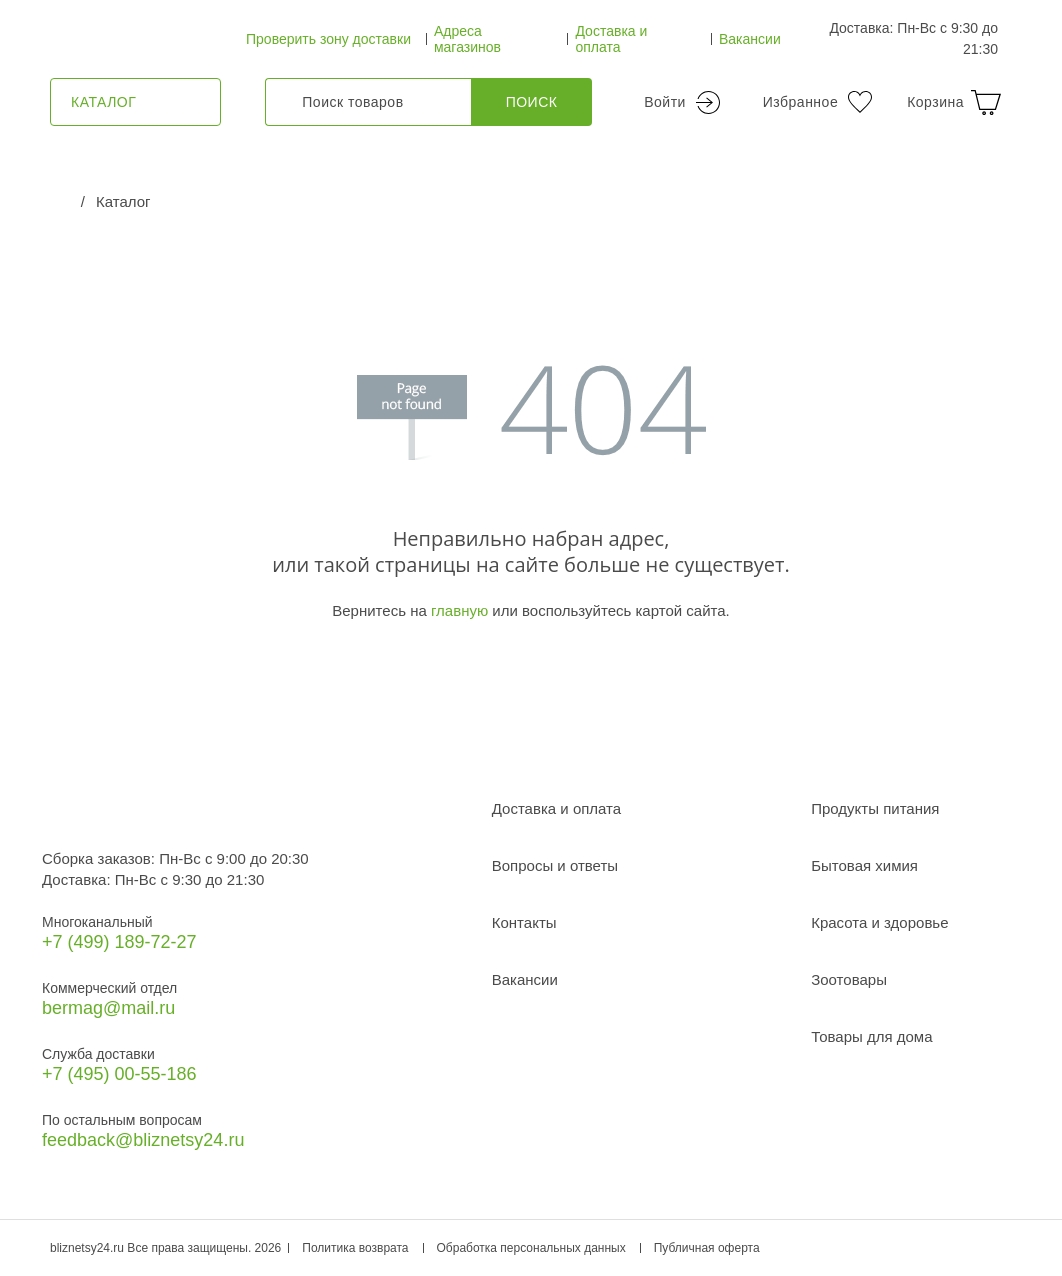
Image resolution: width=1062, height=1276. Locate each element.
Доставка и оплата (611, 39)
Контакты (524, 922)
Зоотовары (849, 979)
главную (459, 610)
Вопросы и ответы (555, 865)
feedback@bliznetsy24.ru (143, 1140)
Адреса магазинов (467, 39)
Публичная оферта (707, 1248)
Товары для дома (871, 1036)
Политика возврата (355, 1248)
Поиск (532, 102)
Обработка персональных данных (531, 1248)
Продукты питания (875, 808)
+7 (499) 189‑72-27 (119, 942)
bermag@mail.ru (108, 1008)
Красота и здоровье (879, 922)
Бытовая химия (864, 865)
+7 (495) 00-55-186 (119, 1074)
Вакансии (750, 39)
